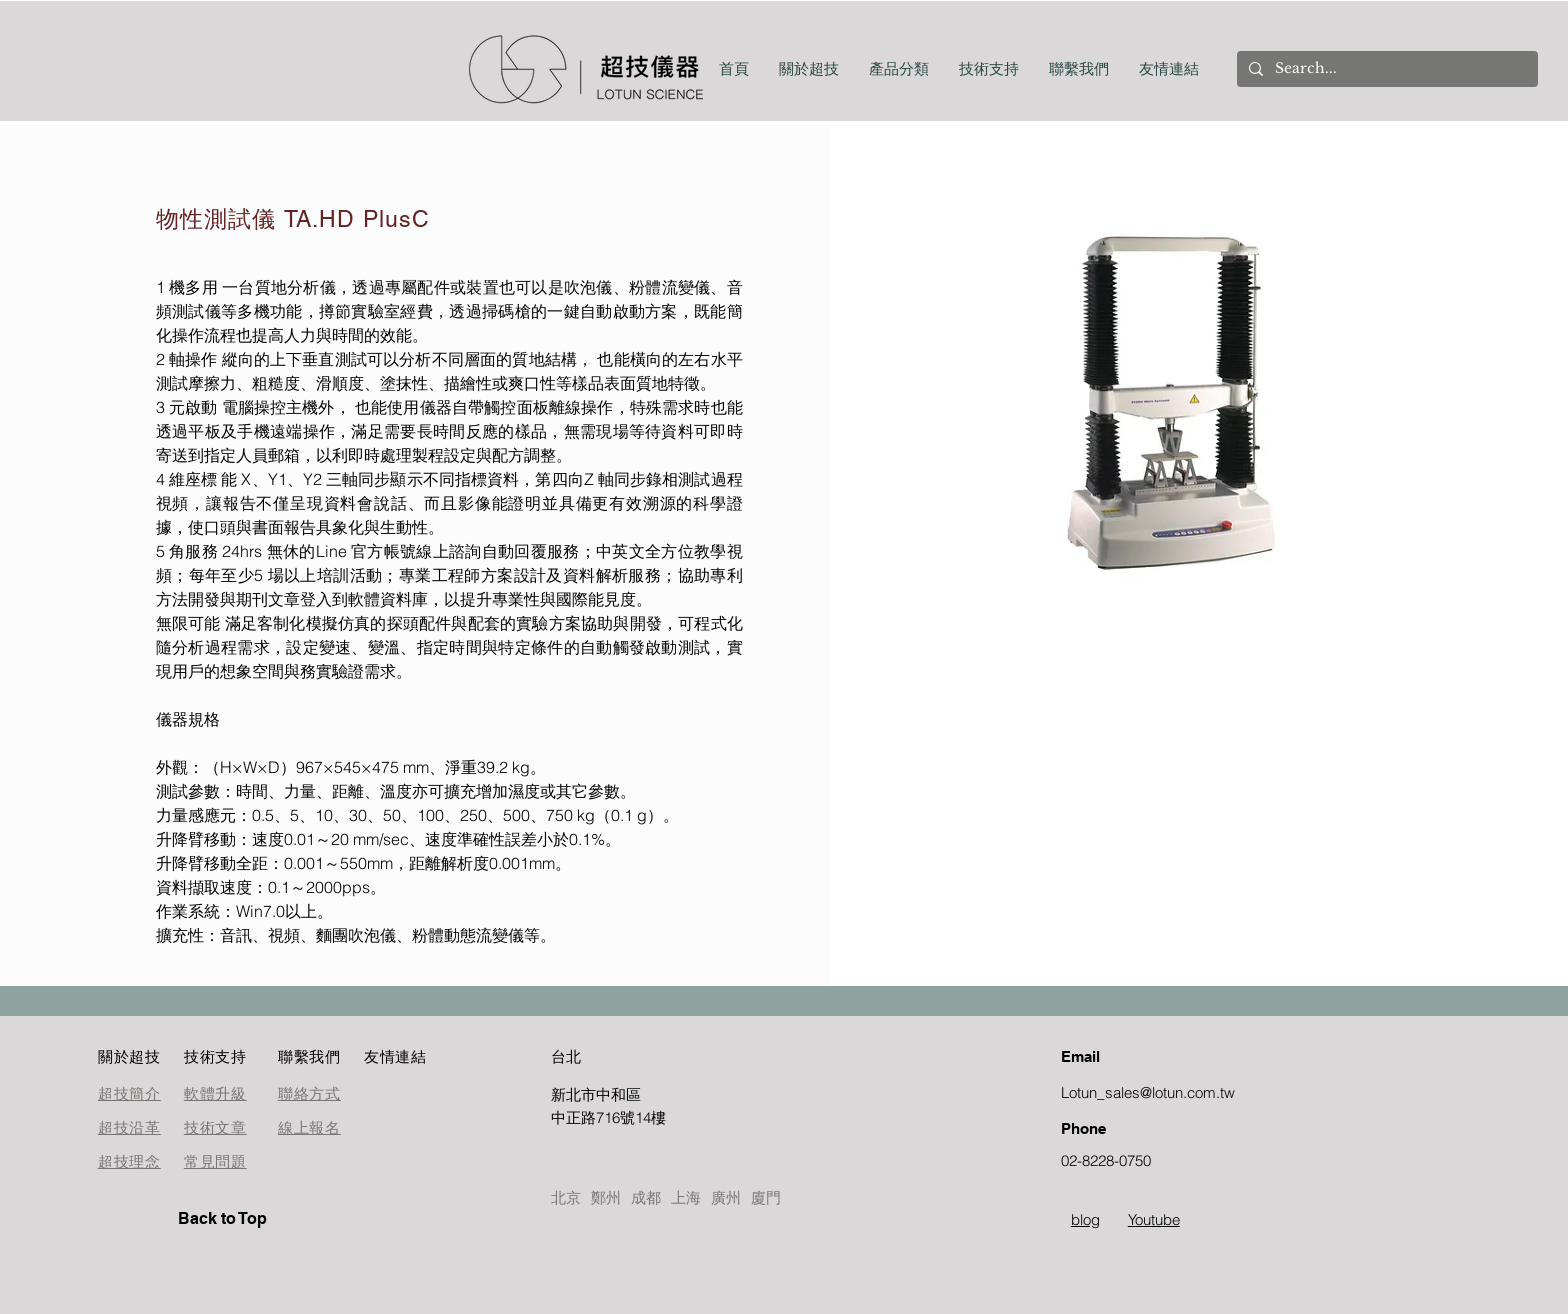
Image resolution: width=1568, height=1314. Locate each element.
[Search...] (1385, 69)
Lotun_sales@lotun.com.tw (1148, 1092)
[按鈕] (622, 1106)
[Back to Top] (249, 1219)
